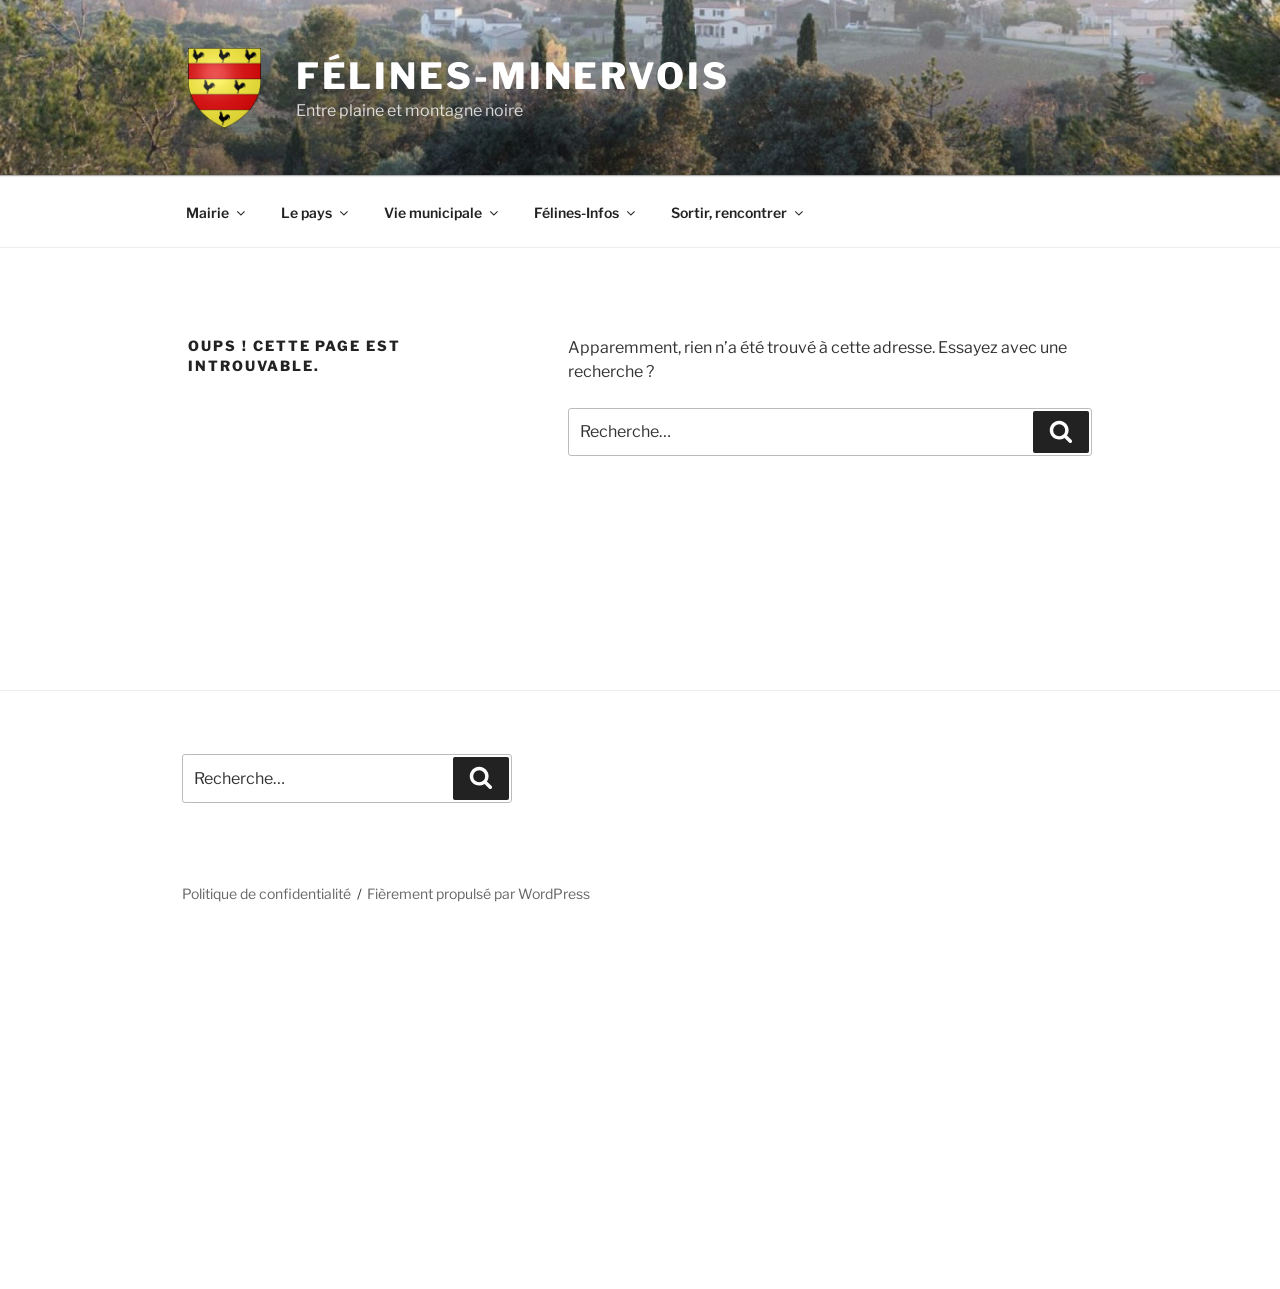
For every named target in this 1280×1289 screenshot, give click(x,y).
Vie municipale (442, 212)
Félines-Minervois (513, 76)
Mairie (217, 212)
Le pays (316, 212)
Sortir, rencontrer (738, 212)
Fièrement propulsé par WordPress (478, 893)
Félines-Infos (586, 212)
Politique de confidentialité (266, 893)
